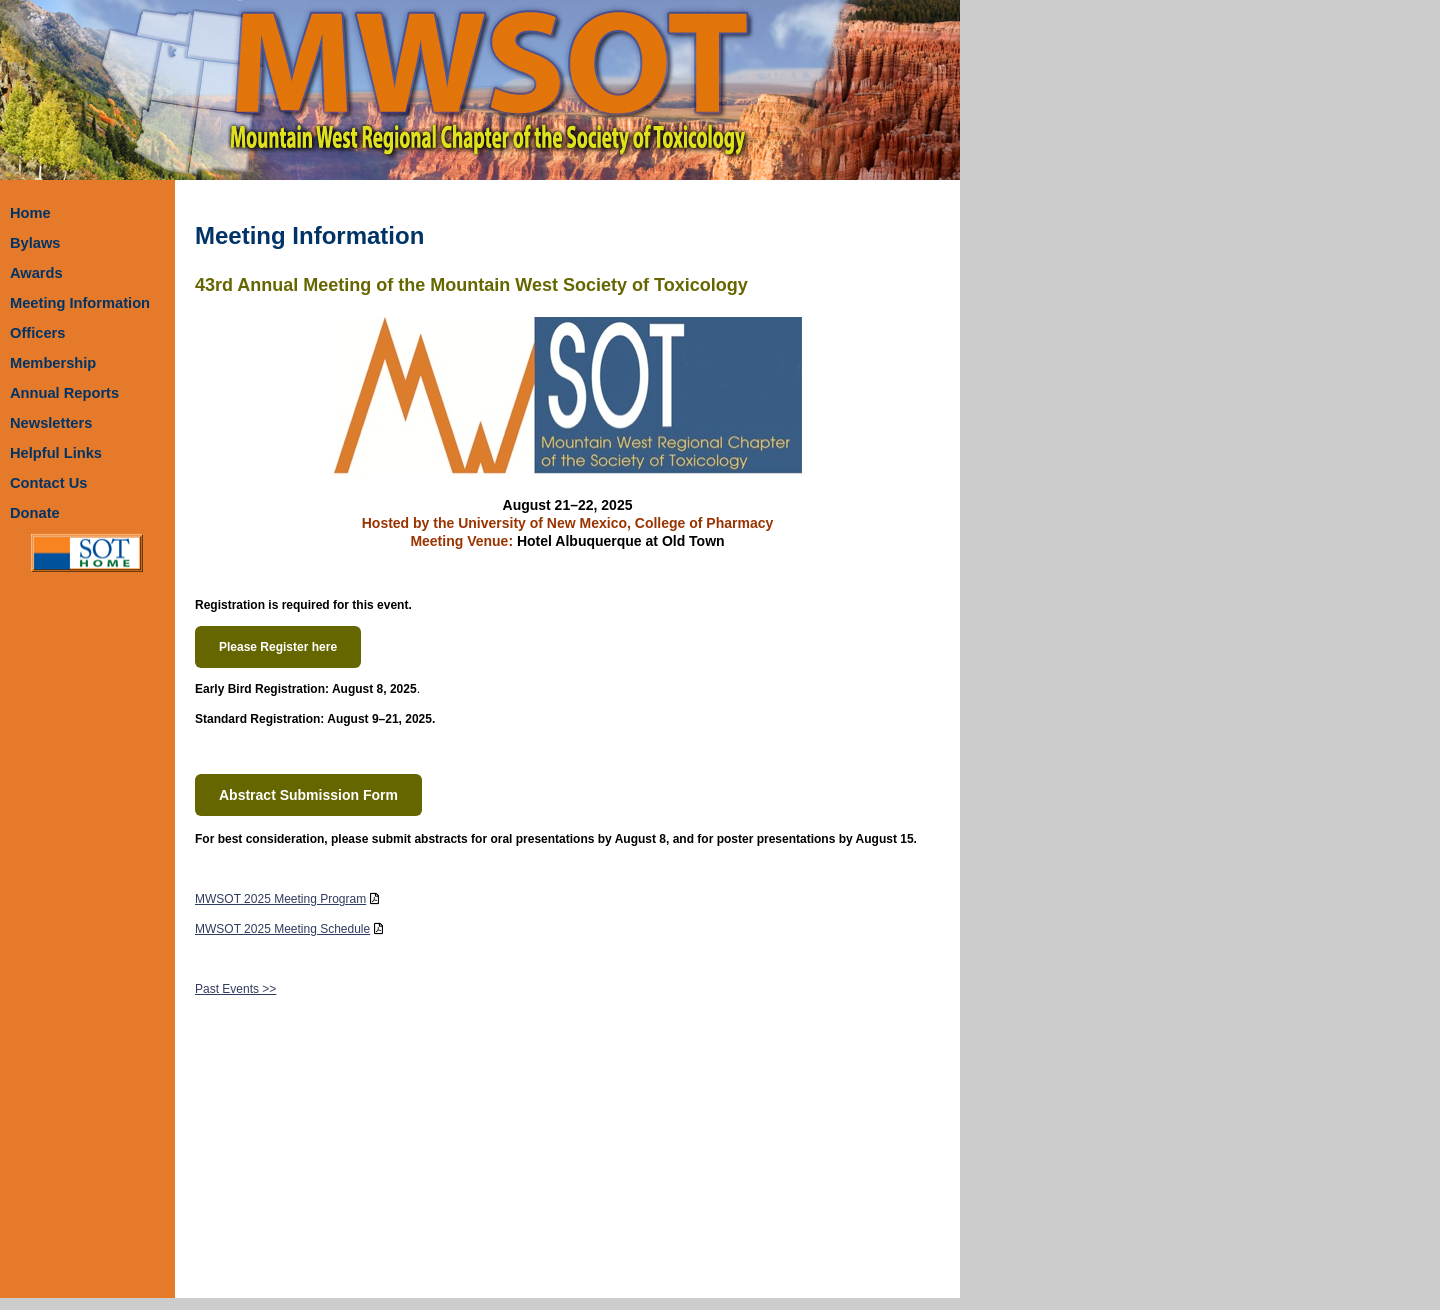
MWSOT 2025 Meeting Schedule (282, 929)
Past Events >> (235, 989)
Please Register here (278, 647)
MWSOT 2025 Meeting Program (280, 899)
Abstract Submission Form (308, 795)
